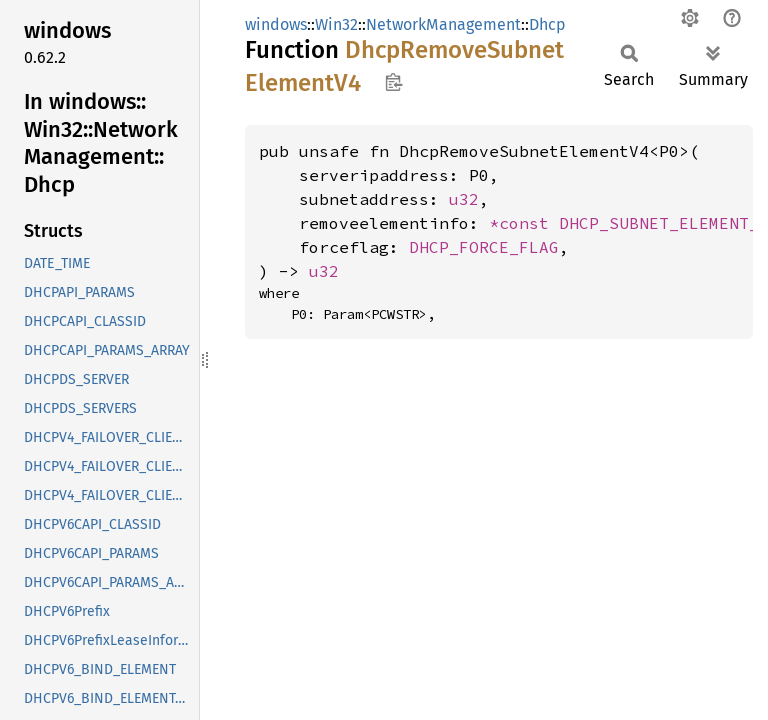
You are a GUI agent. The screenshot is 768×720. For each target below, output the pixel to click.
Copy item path (393, 82)
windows (276, 24)
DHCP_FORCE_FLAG (484, 247)
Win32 (336, 24)
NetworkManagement (443, 24)
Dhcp (547, 24)
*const (524, 223)
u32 (464, 199)
